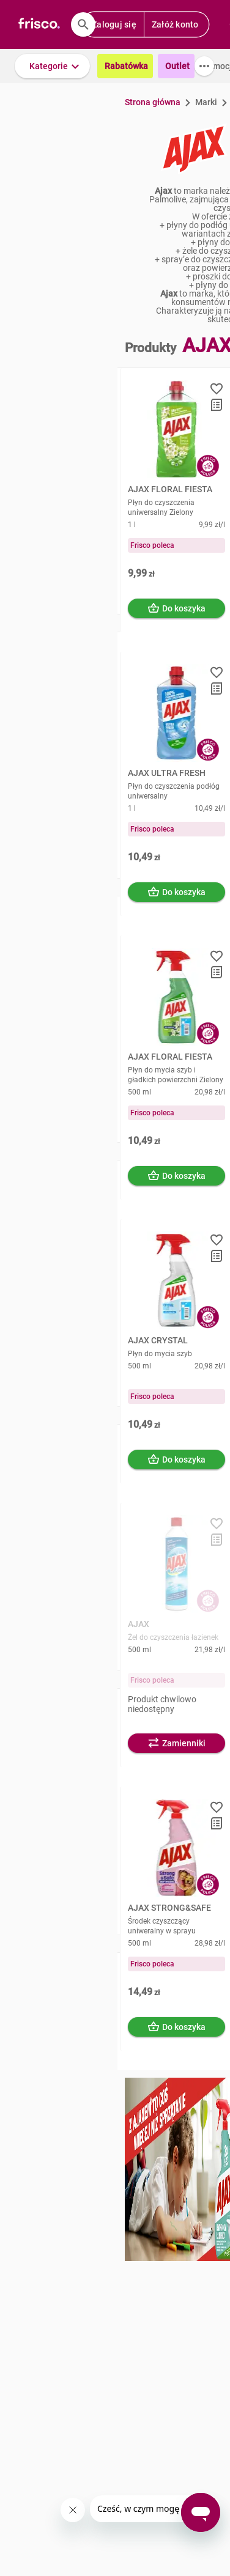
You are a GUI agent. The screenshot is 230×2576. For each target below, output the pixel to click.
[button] (52, 66)
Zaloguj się (114, 24)
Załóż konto (175, 24)
